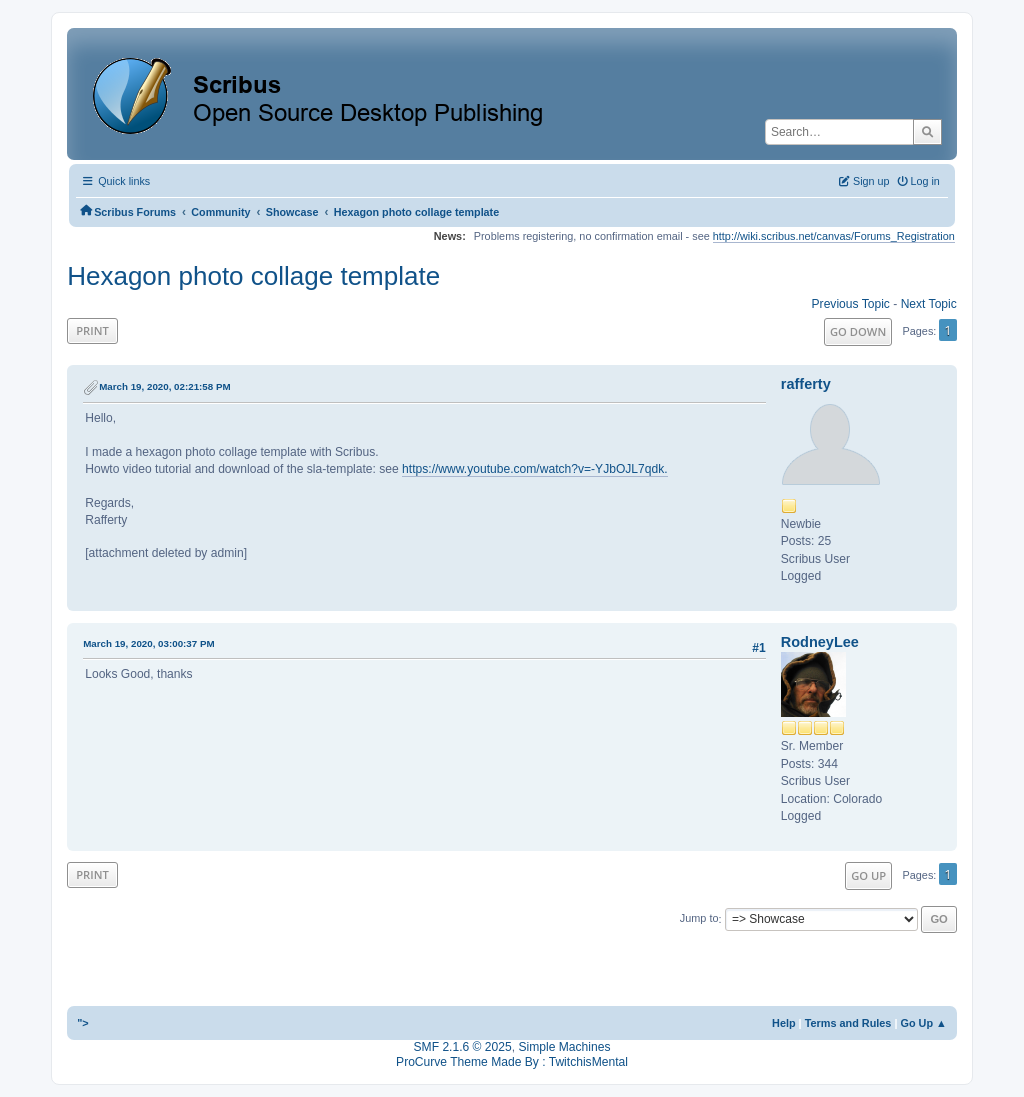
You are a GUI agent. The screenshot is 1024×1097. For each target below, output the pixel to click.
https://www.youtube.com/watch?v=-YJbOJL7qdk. (535, 469)
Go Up (868, 875)
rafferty (806, 384)
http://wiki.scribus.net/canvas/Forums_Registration (834, 236)
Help (784, 1023)
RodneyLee (820, 642)
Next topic (929, 304)
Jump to (699, 919)
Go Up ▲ (923, 1023)
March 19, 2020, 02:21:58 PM (164, 386)
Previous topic (851, 304)
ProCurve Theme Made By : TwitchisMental (512, 1062)
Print (92, 330)
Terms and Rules (848, 1023)
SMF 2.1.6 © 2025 (463, 1047)
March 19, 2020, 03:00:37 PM (148, 643)
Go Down (858, 331)
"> (83, 1023)
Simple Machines (564, 1047)
